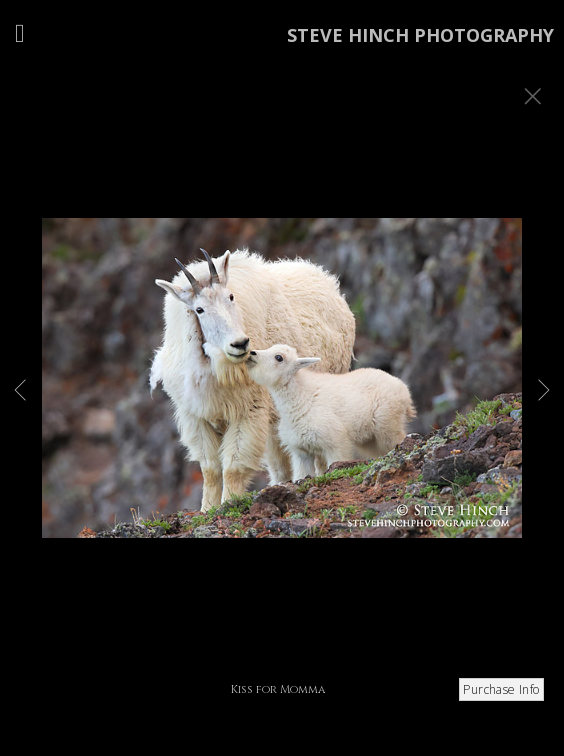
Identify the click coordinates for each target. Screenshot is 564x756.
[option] (282, 403)
